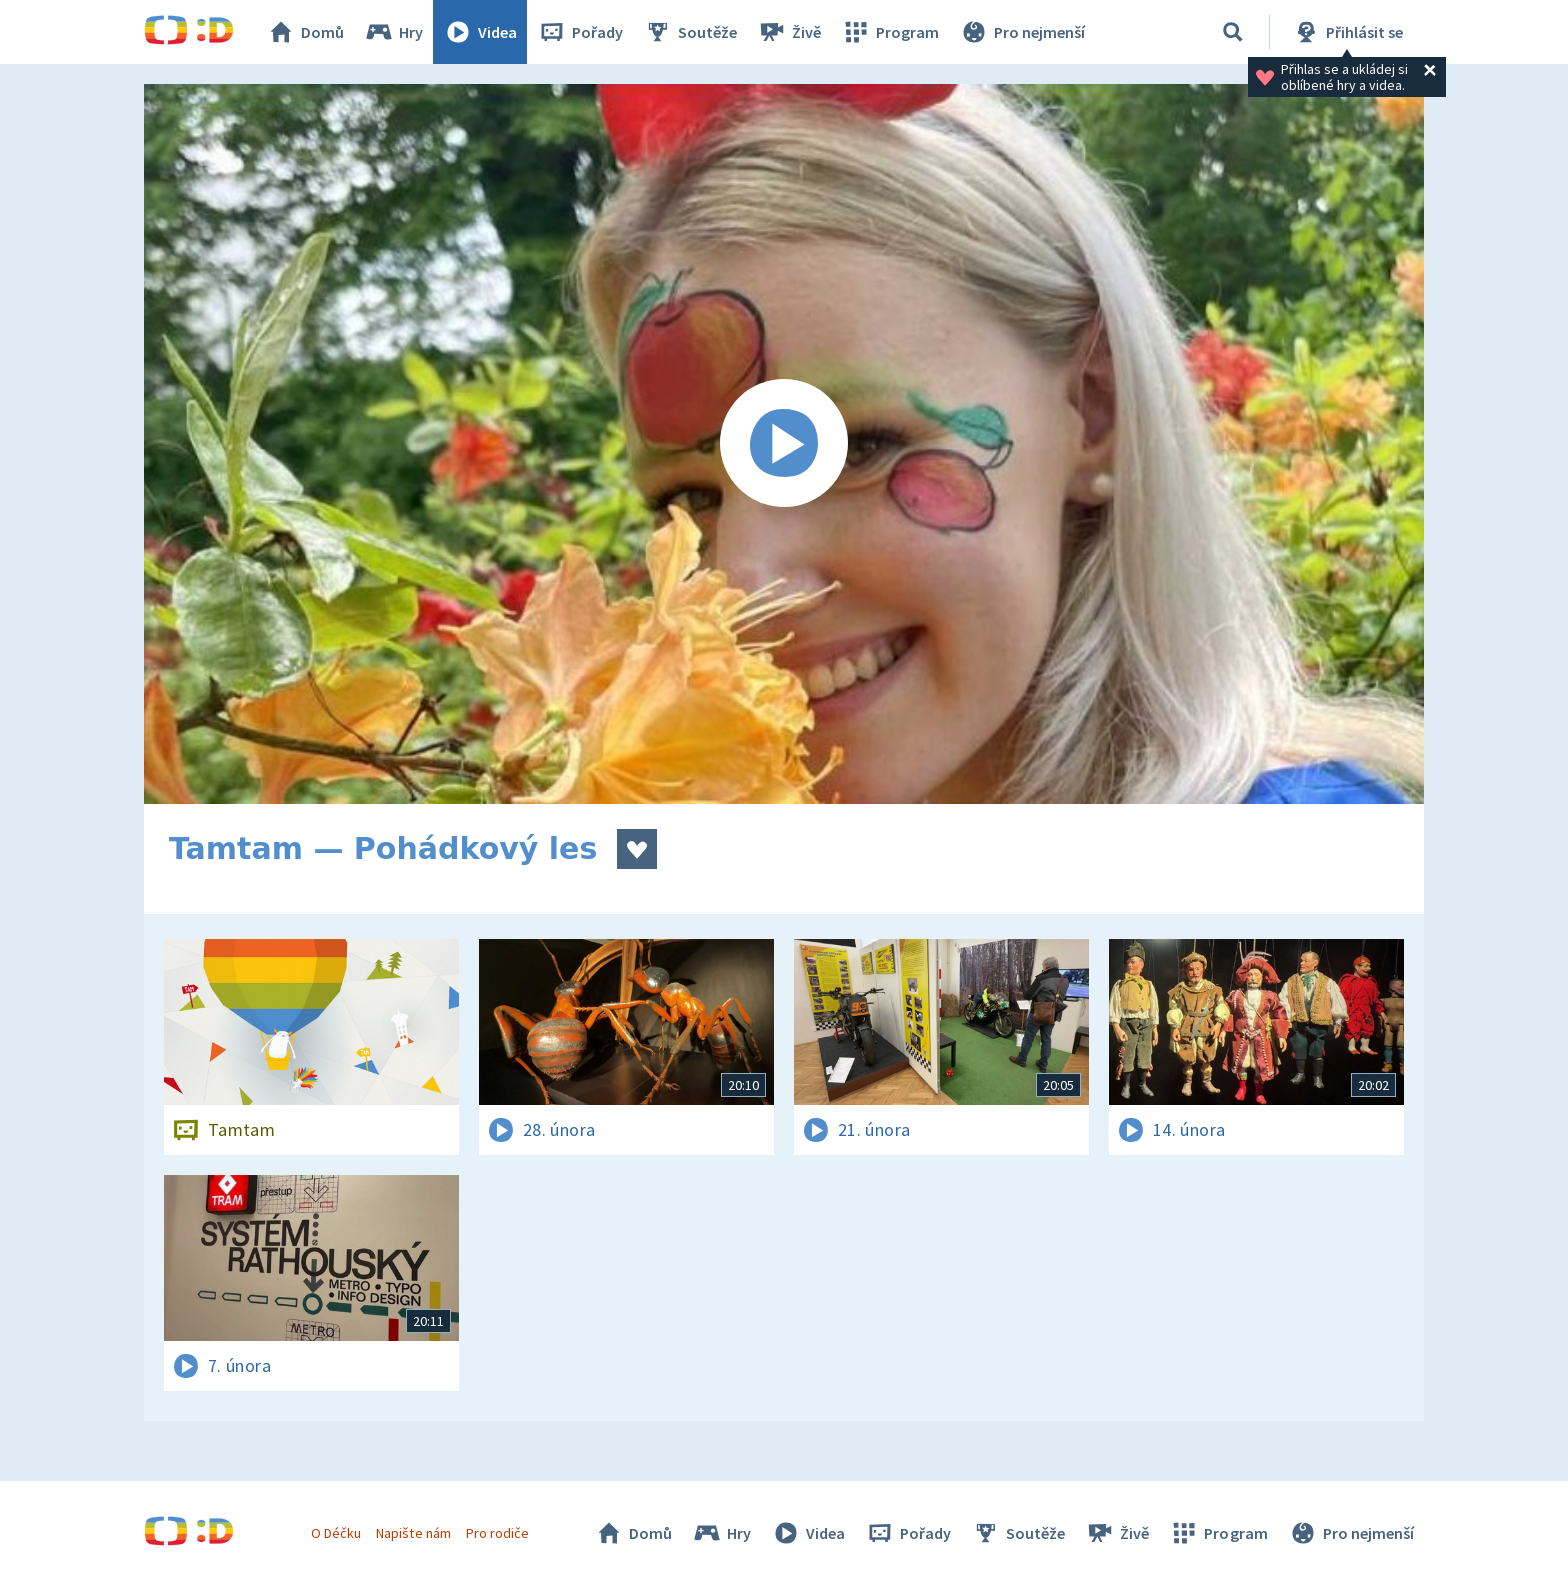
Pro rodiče (497, 1533)
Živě (789, 32)
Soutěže (690, 32)
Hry (393, 32)
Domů (305, 32)
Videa (480, 32)
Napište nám (413, 1533)
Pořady (580, 32)
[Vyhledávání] (1233, 32)
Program (890, 32)
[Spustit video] (784, 444)
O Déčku (336, 1533)
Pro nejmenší (1022, 32)
